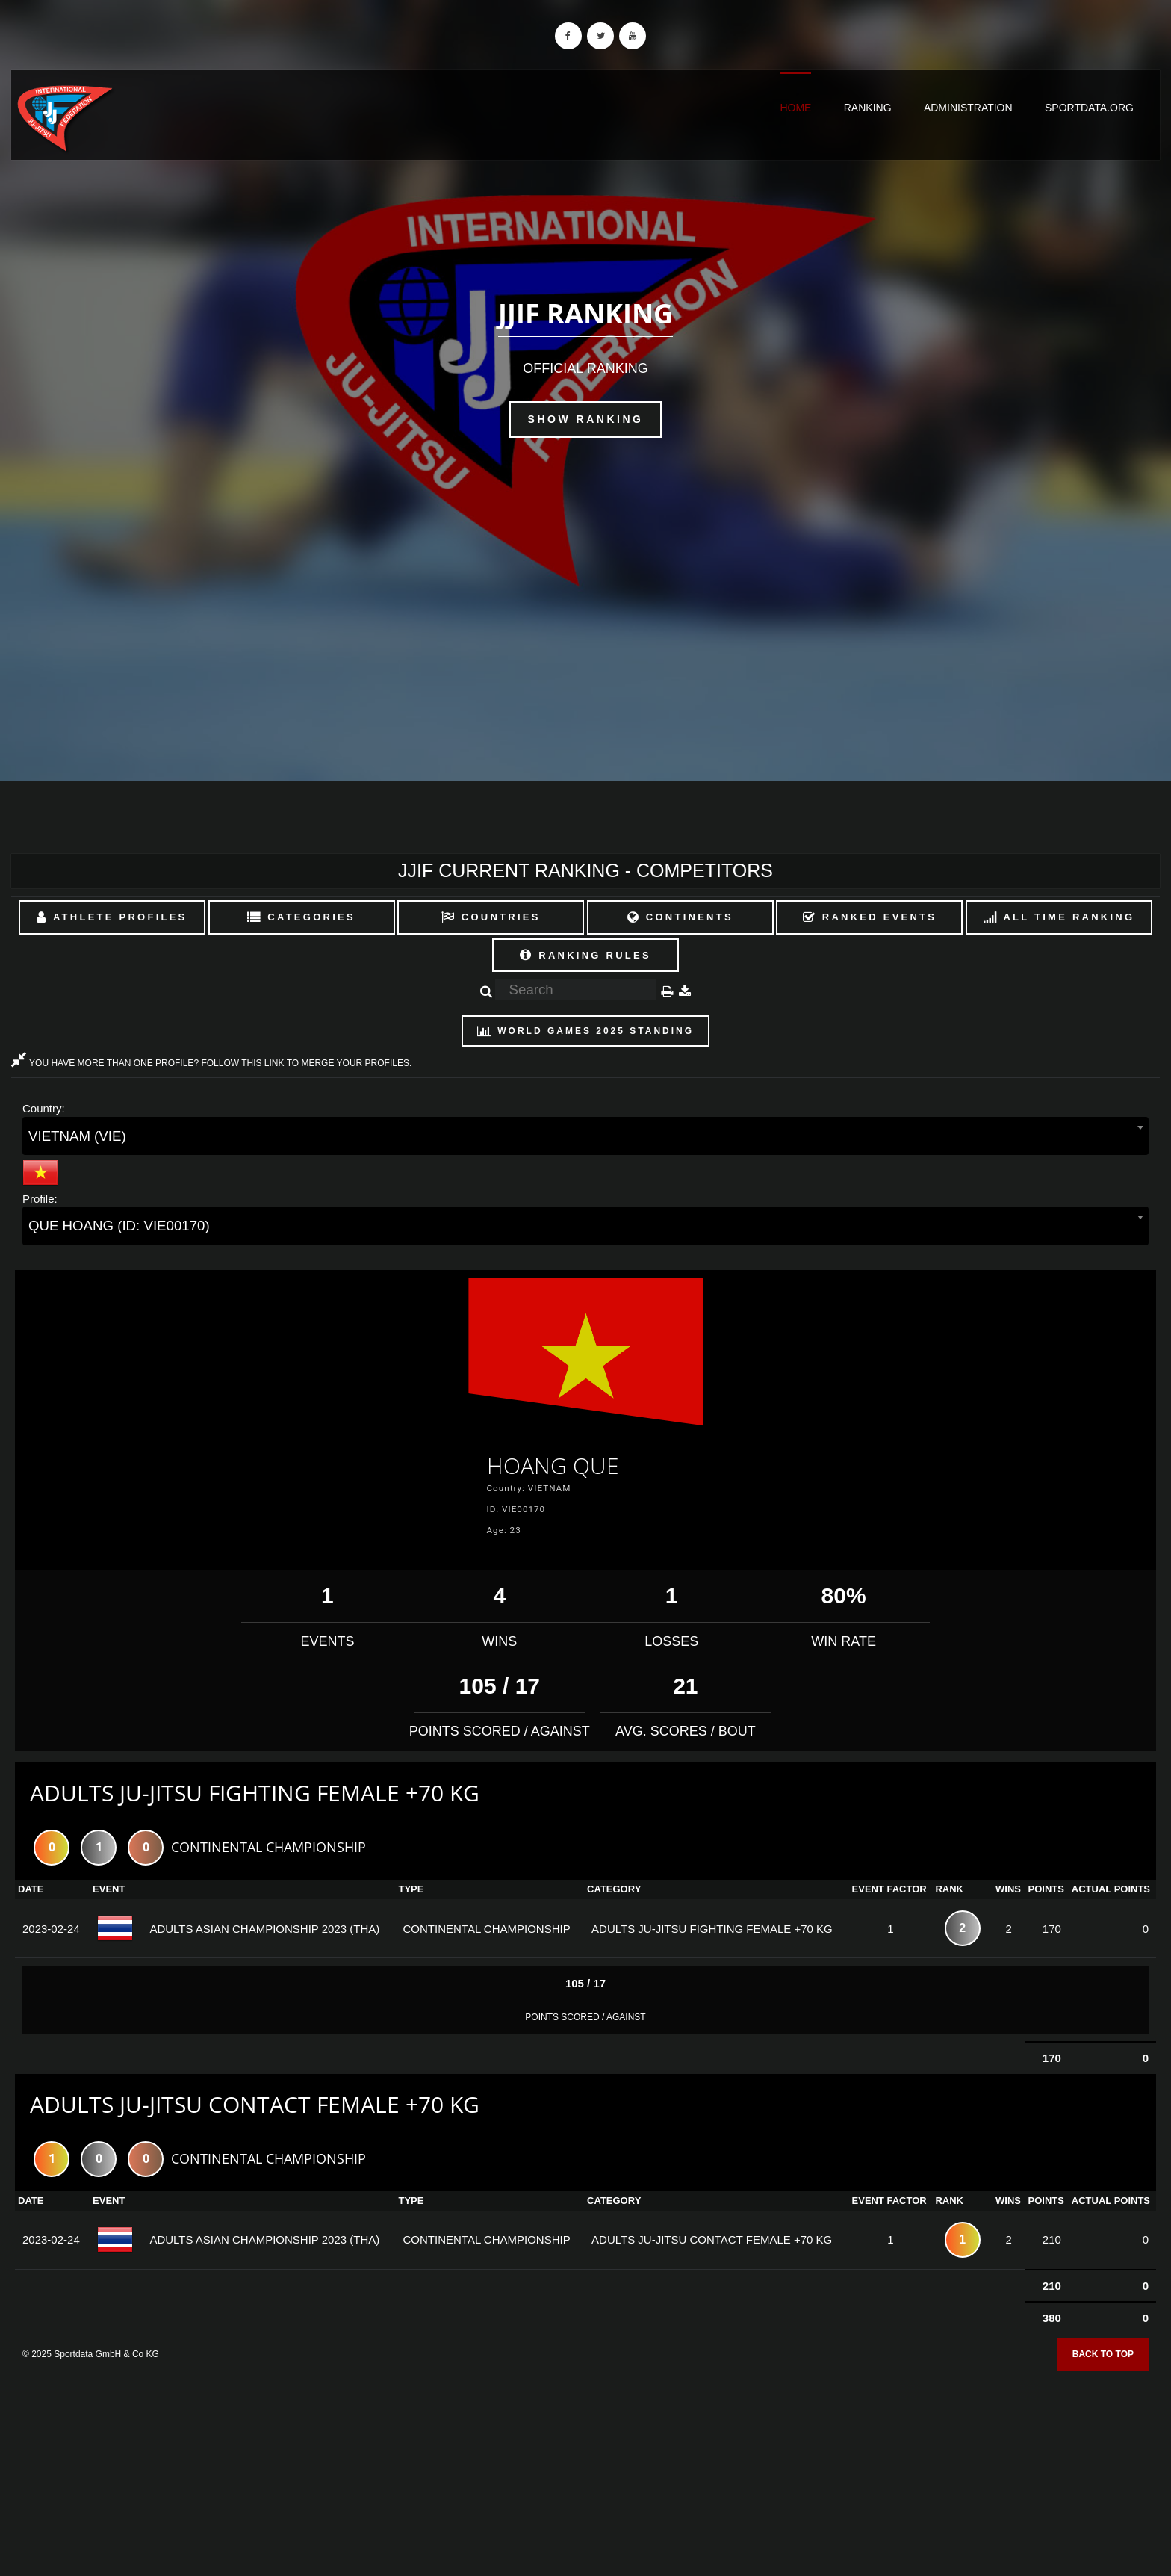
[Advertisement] (585, 2468)
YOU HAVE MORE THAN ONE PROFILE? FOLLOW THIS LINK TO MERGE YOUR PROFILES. (211, 1063)
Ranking (868, 108)
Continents (680, 917)
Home (795, 108)
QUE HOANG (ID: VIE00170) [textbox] (119, 1225)
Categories (301, 917)
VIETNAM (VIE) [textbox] (77, 1136)
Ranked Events (870, 917)
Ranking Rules (585, 955)
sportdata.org (1089, 108)
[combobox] (585, 1136)
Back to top (1103, 2354)
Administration (968, 108)
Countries (491, 917)
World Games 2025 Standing (585, 1031)
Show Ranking (586, 419)
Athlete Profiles (112, 917)
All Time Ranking (1059, 917)
